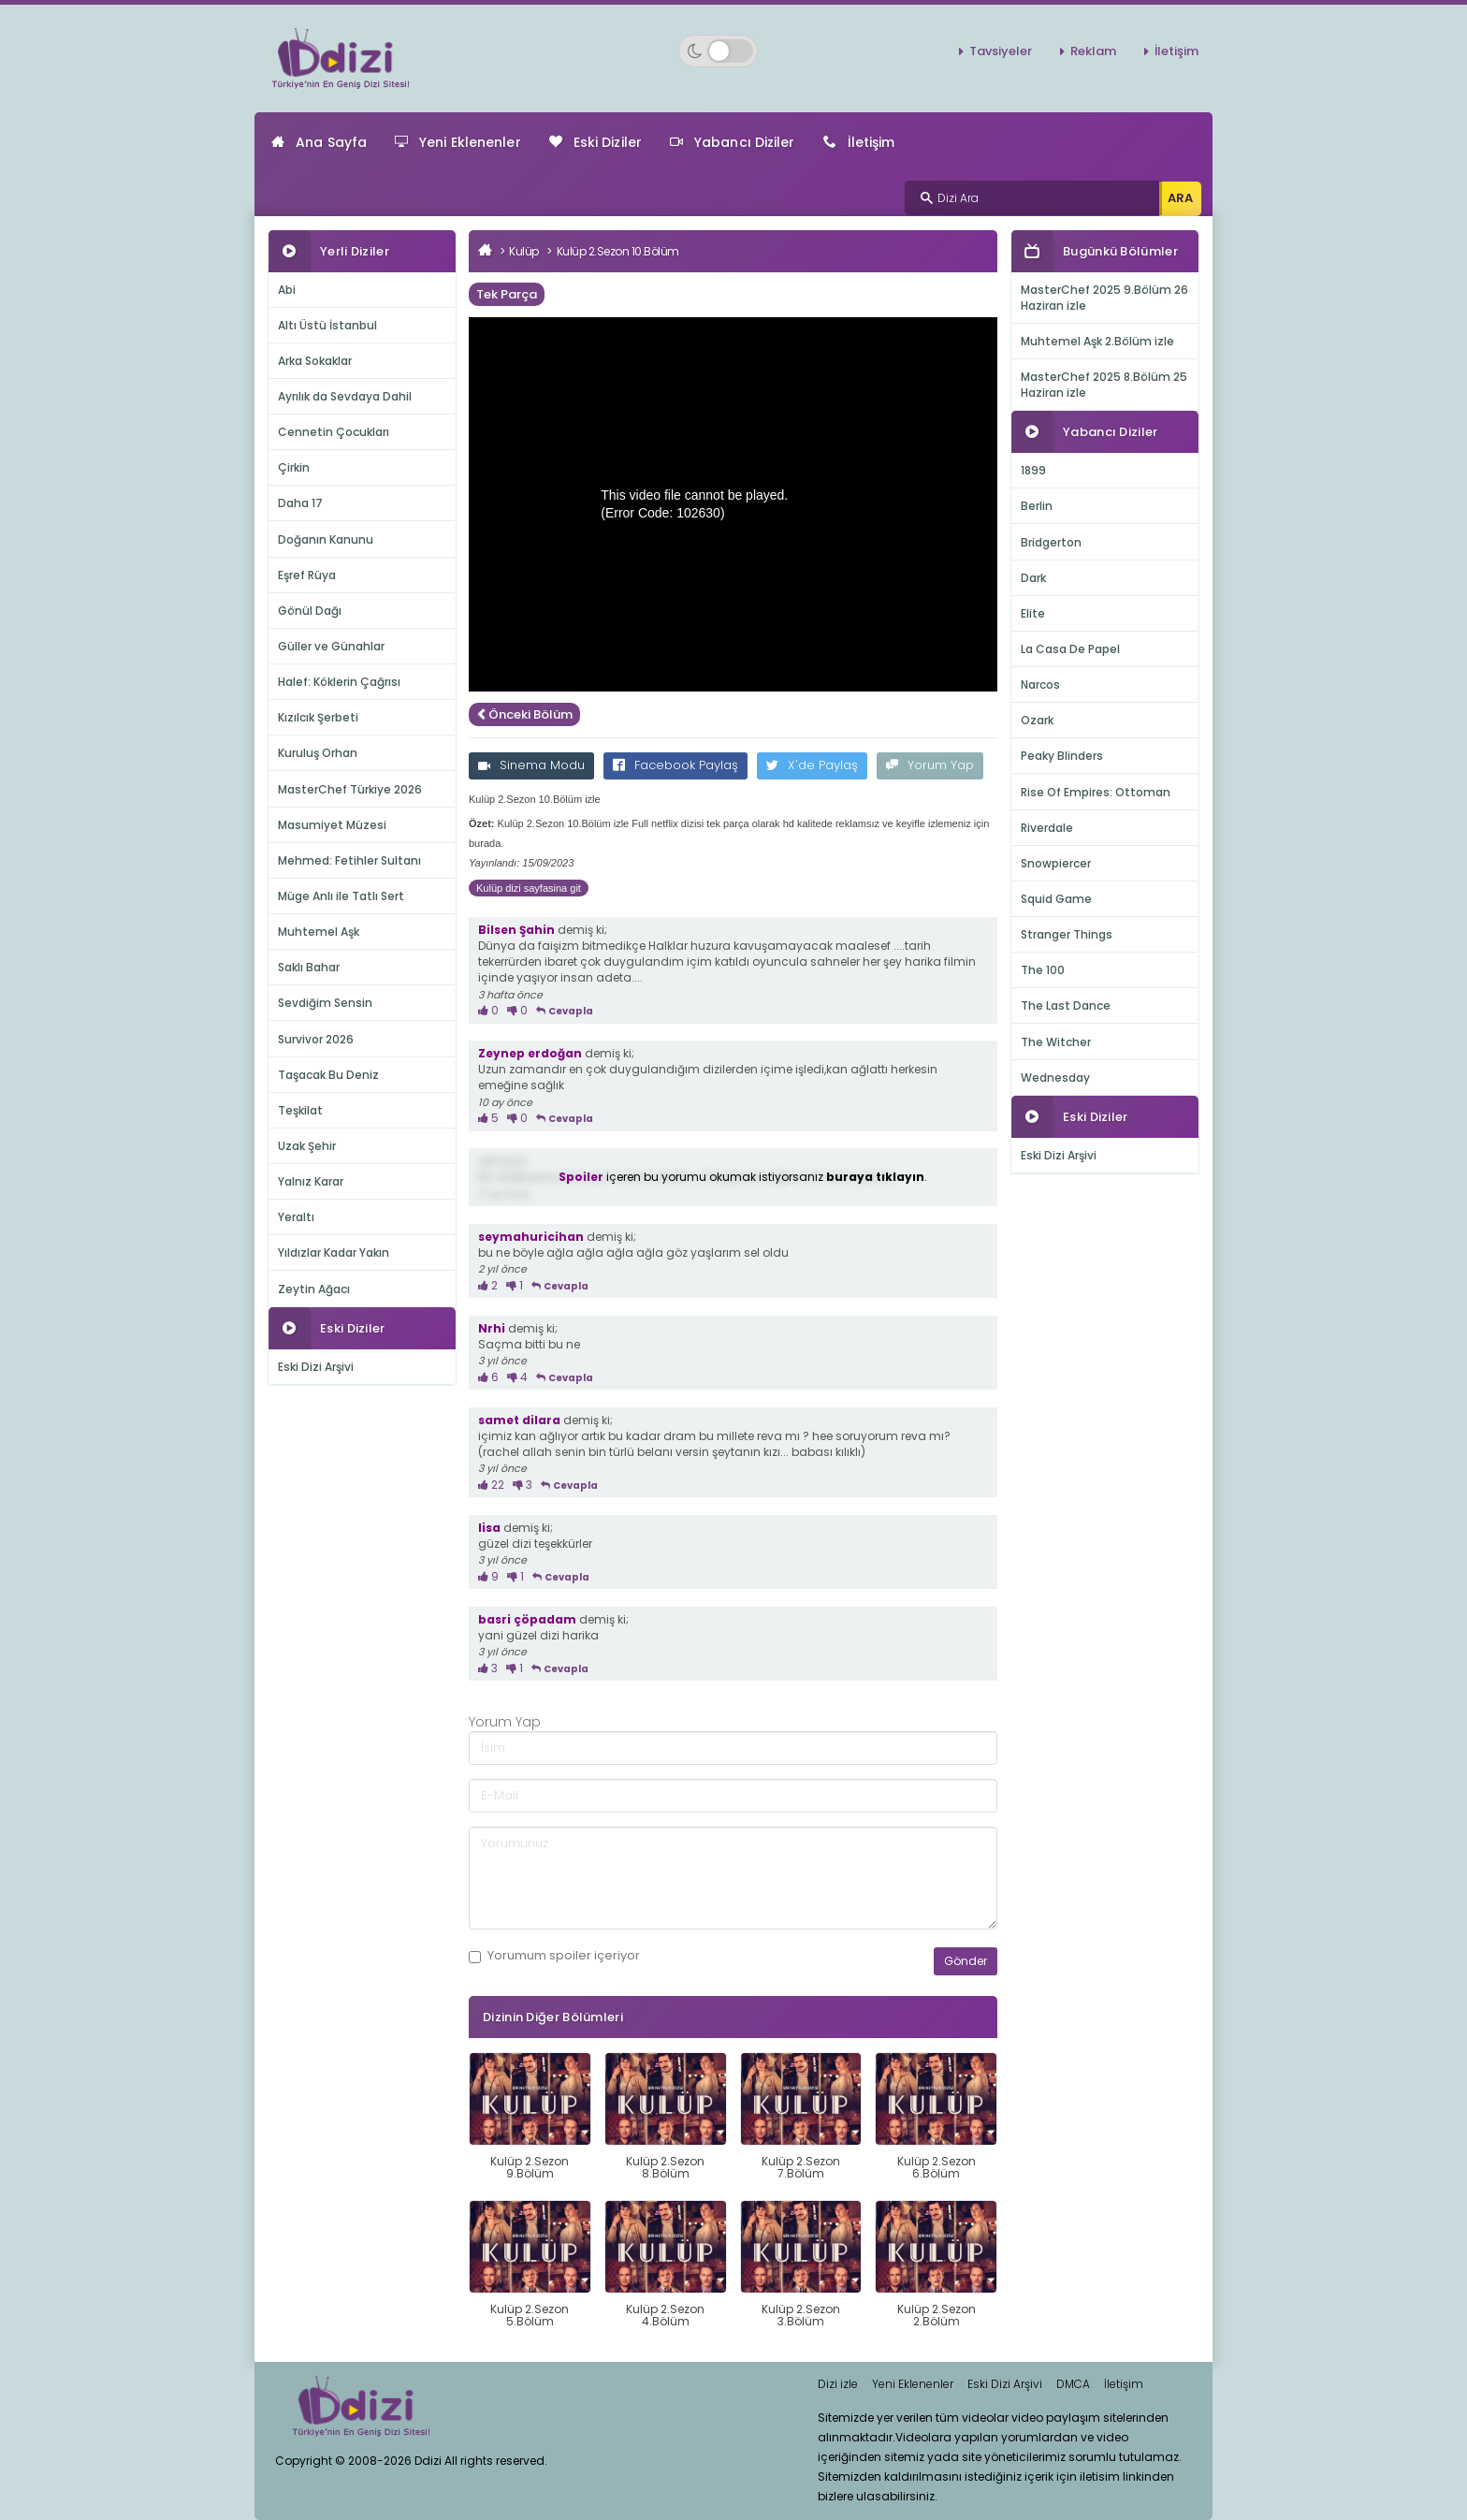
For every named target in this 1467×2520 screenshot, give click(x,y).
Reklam (1093, 51)
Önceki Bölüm (524, 714)
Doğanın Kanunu (325, 539)
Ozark (1037, 720)
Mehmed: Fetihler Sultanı (349, 860)
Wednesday (1055, 1077)
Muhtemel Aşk (318, 932)
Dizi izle (838, 2384)
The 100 (1043, 970)
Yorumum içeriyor (554, 1955)
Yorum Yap (930, 765)
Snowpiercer (1056, 863)
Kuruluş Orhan (317, 753)
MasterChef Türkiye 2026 (350, 789)
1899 (1033, 470)
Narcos (1040, 684)
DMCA (1073, 2384)
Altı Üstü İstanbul (327, 325)
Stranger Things (1066, 934)
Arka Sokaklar (315, 361)
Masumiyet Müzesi (332, 825)
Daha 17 (300, 503)
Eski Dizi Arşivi (316, 1367)
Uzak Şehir (307, 1146)
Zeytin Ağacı (314, 1289)
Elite (1033, 613)
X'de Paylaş (812, 765)
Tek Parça (506, 294)
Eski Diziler (595, 142)
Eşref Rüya (307, 575)
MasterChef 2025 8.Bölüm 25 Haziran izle (1104, 385)
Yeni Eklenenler (458, 142)
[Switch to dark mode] (718, 51)
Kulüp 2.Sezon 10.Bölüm (618, 251)
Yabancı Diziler (732, 142)
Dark (1033, 578)
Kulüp (524, 251)
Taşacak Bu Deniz (328, 1075)
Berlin (1037, 506)
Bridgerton (1051, 542)
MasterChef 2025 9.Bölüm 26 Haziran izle (1104, 297)
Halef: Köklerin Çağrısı (339, 682)
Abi (287, 290)
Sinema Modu (531, 765)
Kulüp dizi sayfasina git (528, 888)
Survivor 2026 (316, 1039)
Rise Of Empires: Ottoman (1095, 792)
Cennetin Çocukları (333, 432)
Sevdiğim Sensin (325, 1003)
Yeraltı (296, 1217)
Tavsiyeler (1000, 51)
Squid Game (1056, 899)
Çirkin (294, 467)
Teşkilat (300, 1110)
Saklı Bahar (309, 967)
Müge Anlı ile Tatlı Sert (341, 896)
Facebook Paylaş (675, 765)
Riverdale (1047, 828)
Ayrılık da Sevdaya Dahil (345, 396)
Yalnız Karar (310, 1181)
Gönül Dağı (309, 611)
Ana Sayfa (319, 142)
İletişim (1176, 51)
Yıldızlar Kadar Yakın (333, 1252)
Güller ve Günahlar (331, 646)
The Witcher (1056, 1042)
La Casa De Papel (1070, 649)
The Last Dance (1066, 1005)
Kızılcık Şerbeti (318, 717)
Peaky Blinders (1062, 756)
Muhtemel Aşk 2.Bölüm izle (1097, 341)
